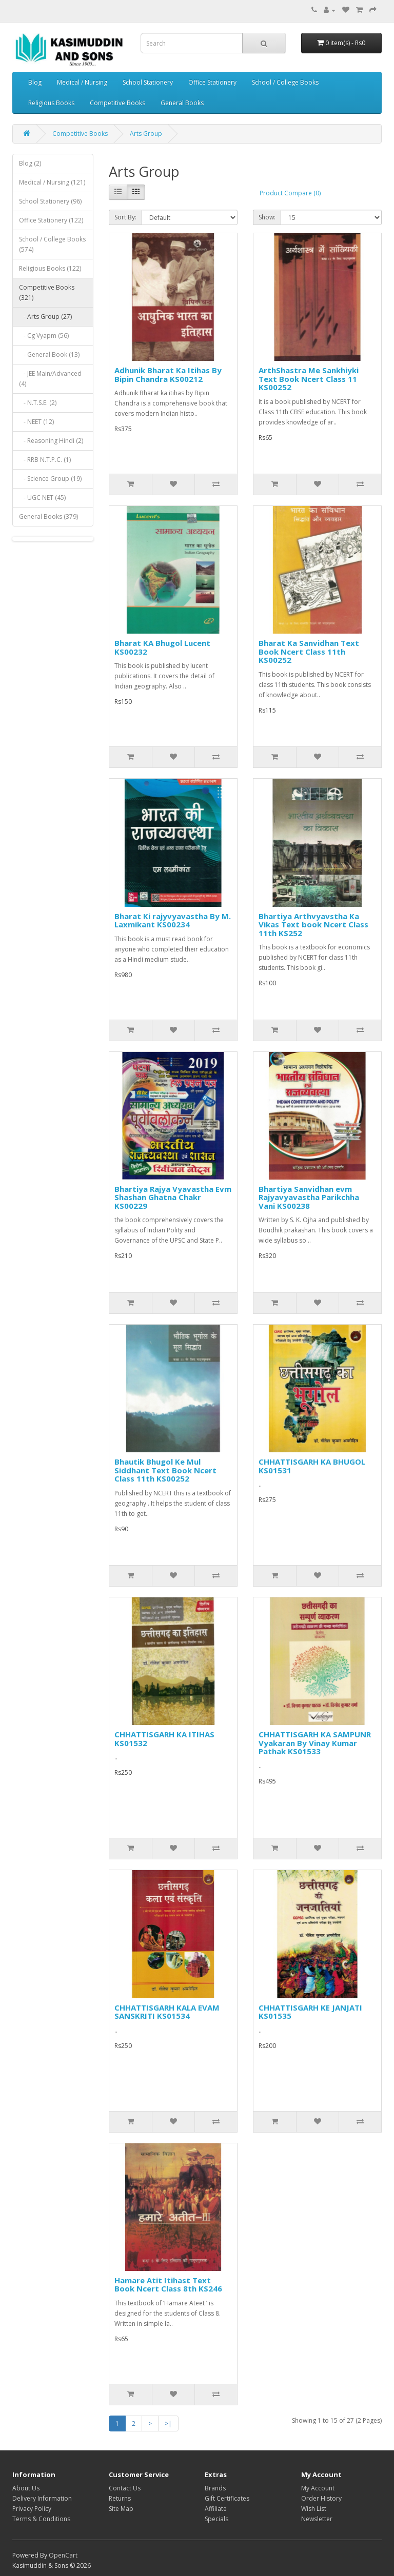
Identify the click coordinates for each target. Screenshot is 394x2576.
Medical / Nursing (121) (52, 182)
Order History (321, 2498)
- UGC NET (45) (42, 497)
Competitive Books (117, 102)
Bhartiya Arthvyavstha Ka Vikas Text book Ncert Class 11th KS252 (313, 924)
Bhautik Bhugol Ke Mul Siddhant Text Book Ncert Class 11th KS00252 (165, 1470)
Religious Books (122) (50, 268)
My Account (317, 2488)
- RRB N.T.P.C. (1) (45, 459)
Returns (120, 2498)
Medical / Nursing (82, 82)
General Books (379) (48, 516)
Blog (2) (30, 163)
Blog (35, 82)
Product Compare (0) (290, 193)
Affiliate (216, 2508)
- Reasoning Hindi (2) (51, 440)
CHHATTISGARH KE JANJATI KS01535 (310, 2011)
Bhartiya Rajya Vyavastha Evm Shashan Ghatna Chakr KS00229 (172, 1197)
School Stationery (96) (50, 201)
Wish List (313, 2508)
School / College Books (285, 82)
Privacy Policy (31, 2508)
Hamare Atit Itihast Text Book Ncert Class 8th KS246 (168, 2284)
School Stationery (148, 82)
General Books (182, 102)
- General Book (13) (49, 354)
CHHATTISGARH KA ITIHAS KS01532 (164, 1738)
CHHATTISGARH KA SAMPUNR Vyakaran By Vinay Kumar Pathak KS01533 (315, 1742)
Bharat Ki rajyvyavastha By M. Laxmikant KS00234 (172, 920)
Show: (267, 217)
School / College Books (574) (52, 244)
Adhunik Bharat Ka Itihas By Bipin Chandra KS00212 (168, 374)
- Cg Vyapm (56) (44, 335)
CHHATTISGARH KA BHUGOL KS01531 (312, 1465)
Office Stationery (212, 82)
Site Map (121, 2508)
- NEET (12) (36, 421)
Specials (216, 2518)
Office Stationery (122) (51, 220)
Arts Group (146, 133)
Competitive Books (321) (46, 292)
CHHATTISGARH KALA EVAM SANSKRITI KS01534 (167, 2011)
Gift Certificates (227, 2498)
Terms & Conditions (41, 2518)
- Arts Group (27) (45, 316)
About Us (26, 2488)
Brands (215, 2488)
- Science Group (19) (50, 478)
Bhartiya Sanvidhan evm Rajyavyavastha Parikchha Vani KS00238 (309, 1197)
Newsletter (316, 2518)
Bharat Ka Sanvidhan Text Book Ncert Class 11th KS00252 (309, 651)
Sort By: (125, 217)
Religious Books (51, 102)
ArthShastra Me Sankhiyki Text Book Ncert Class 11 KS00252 (309, 378)
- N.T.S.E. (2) (37, 402)
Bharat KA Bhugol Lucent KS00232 (162, 647)
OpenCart (63, 2555)
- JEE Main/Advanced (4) (50, 378)
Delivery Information (42, 2498)
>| (168, 2423)
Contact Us (125, 2488)
